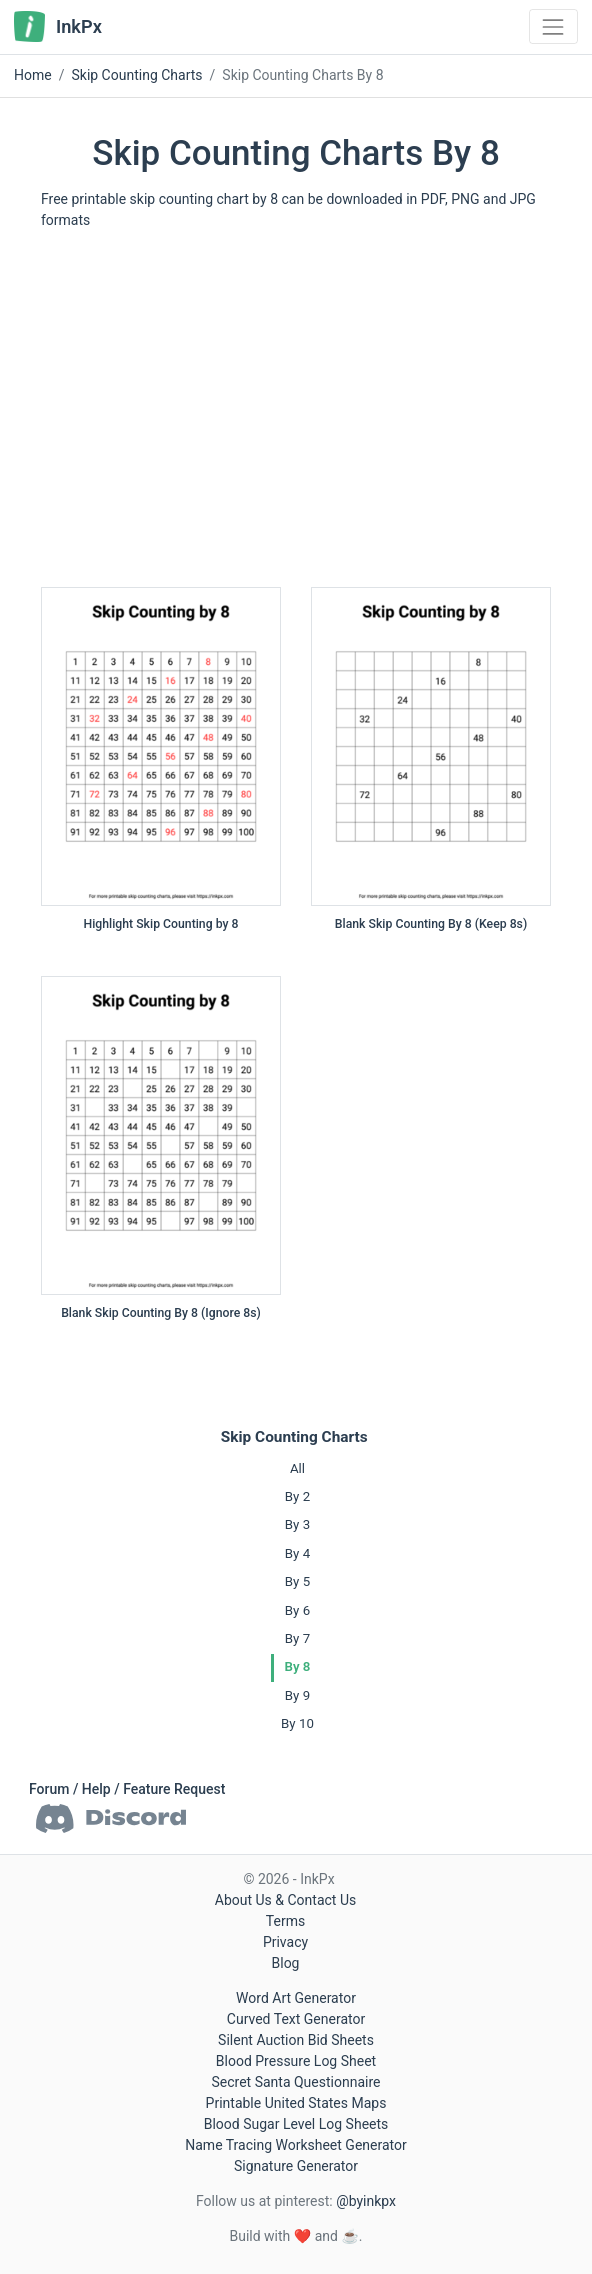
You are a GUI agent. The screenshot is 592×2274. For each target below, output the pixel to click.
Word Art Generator (296, 1998)
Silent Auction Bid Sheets (296, 2040)
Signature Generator (296, 2166)
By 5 (297, 1581)
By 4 (297, 1553)
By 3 (297, 1524)
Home (33, 75)
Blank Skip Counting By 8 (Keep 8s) (431, 924)
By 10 (297, 1723)
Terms (285, 1921)
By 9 (297, 1695)
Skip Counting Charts (294, 1437)
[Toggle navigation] (553, 26)
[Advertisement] (296, 416)
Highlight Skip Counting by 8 (161, 924)
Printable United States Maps (296, 2103)
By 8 (298, 1666)
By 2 (297, 1496)
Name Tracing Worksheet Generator (295, 2145)
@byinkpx (366, 2201)
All (297, 1468)
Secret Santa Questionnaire (296, 2082)
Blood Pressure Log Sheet (296, 2061)
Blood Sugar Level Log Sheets (296, 2124)
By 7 (297, 1638)
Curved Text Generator (296, 2019)
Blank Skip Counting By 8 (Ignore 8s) (161, 1313)
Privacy (285, 1942)
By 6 (297, 1610)
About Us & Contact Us (285, 1900)
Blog (286, 1963)
